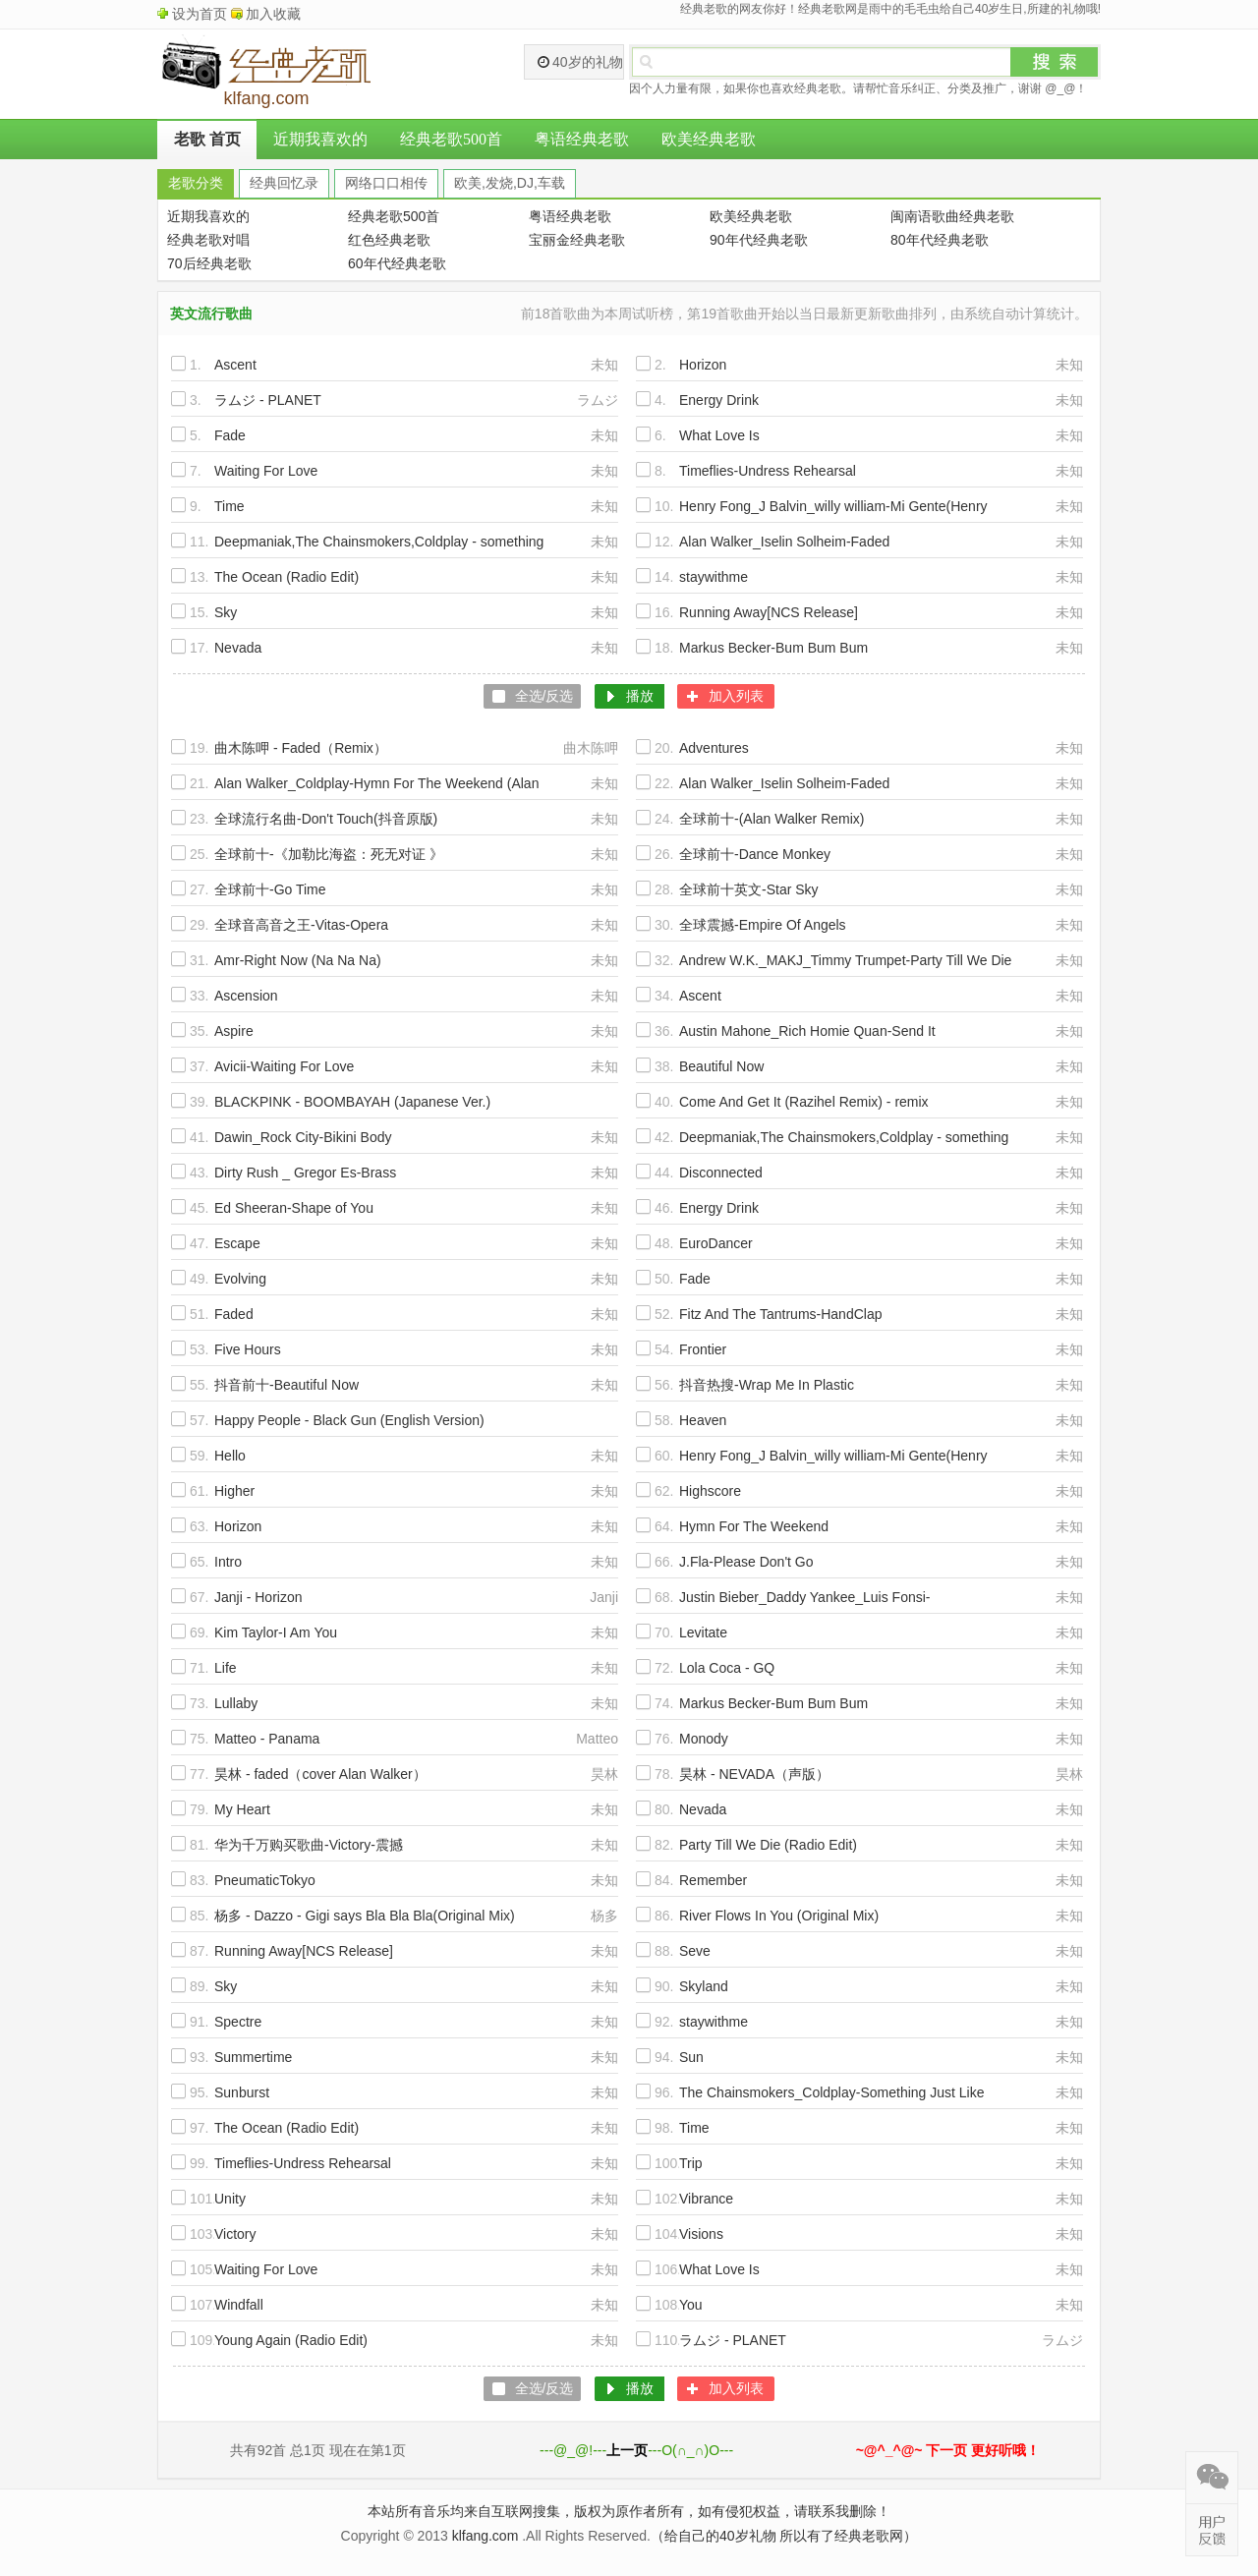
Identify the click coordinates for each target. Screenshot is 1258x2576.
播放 (640, 696)
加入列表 (736, 696)
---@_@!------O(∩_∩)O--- (636, 2450)
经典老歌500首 (451, 139)
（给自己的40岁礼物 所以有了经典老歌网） (784, 2536)
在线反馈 (1211, 2529)
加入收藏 (273, 14)
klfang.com (485, 2536)
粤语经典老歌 (582, 139)
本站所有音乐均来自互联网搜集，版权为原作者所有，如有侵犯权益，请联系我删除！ (629, 2511)
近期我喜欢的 (320, 139)
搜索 (1054, 62)
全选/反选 (544, 696)
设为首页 (199, 14)
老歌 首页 (207, 139)
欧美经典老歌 (708, 139)
